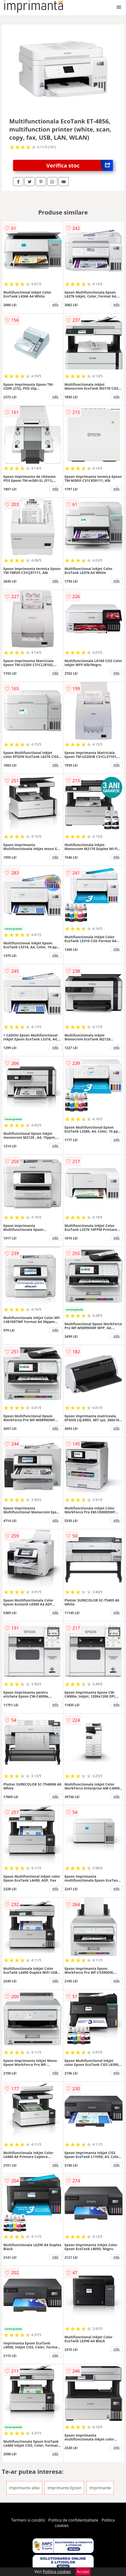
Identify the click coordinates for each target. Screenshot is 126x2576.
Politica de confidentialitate (73, 2520)
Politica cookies (57, 2571)
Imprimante (100, 2488)
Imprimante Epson (64, 2488)
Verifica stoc (79, 165)
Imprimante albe (24, 2488)
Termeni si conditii (28, 2520)
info (55, 304)
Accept (83, 2571)
